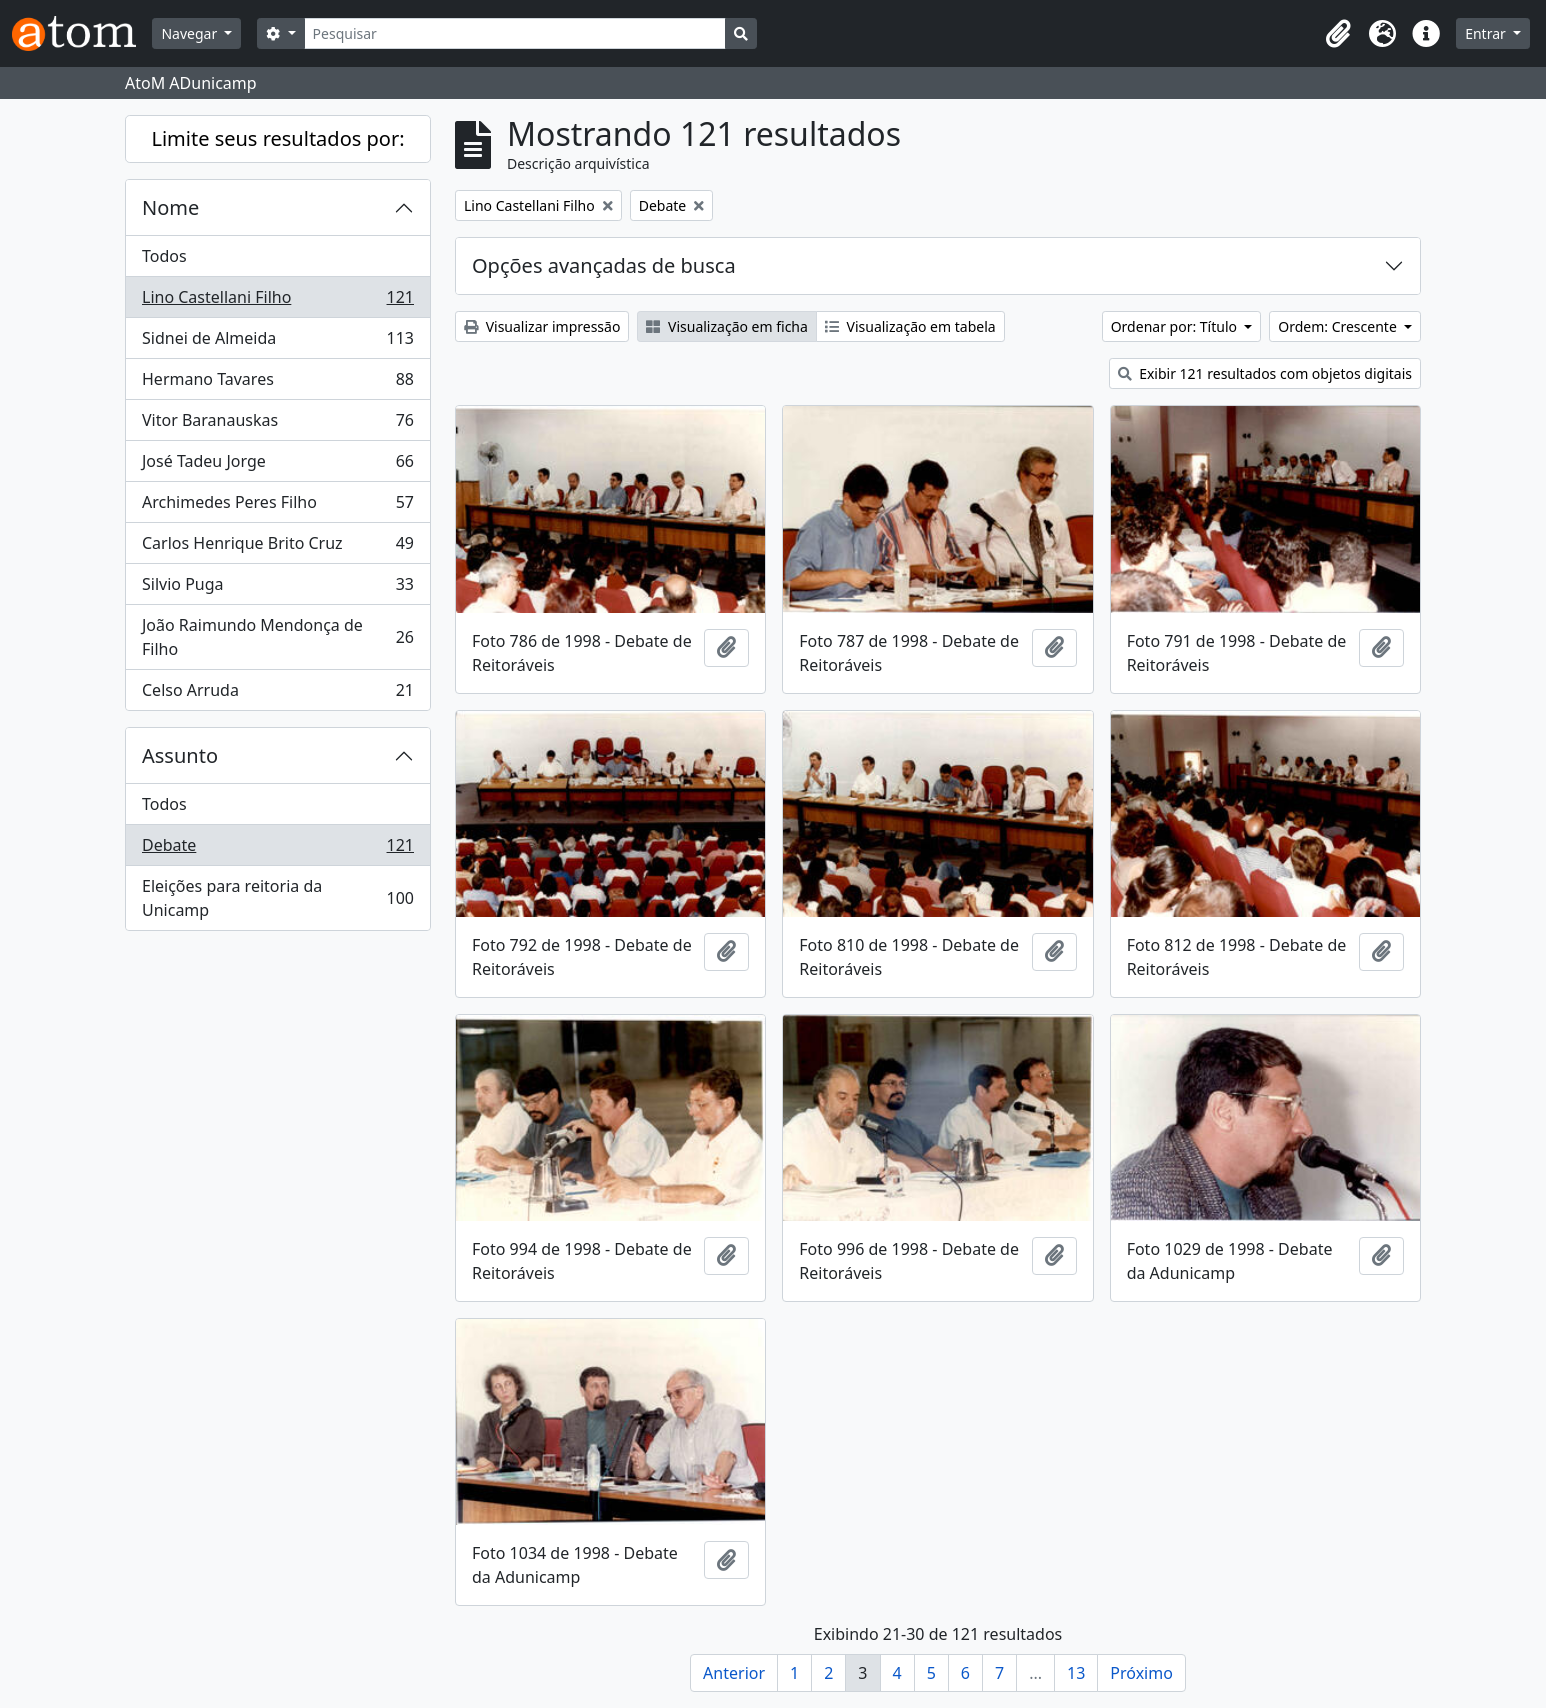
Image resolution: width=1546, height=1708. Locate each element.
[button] (1338, 34)
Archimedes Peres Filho (277, 506)
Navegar (190, 33)
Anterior (734, 1673)
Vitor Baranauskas (277, 424)
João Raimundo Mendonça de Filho (277, 637)
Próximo (1141, 1673)
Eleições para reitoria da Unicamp (277, 898)
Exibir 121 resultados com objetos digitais (1265, 373)
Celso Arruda (277, 694)
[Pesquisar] (515, 33)
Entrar (1487, 33)
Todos (164, 256)
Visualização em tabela (910, 326)
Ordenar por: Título (1176, 326)
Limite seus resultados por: (277, 138)
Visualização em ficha (727, 326)
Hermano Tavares (277, 383)
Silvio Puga (277, 588)
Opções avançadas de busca (604, 265)
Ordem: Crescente (1339, 326)
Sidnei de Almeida (277, 342)
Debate (277, 849)
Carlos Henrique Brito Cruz (277, 547)
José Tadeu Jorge (277, 465)
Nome (170, 207)
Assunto (180, 755)
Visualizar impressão (542, 326)
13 (1076, 1673)
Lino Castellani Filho (277, 301)
